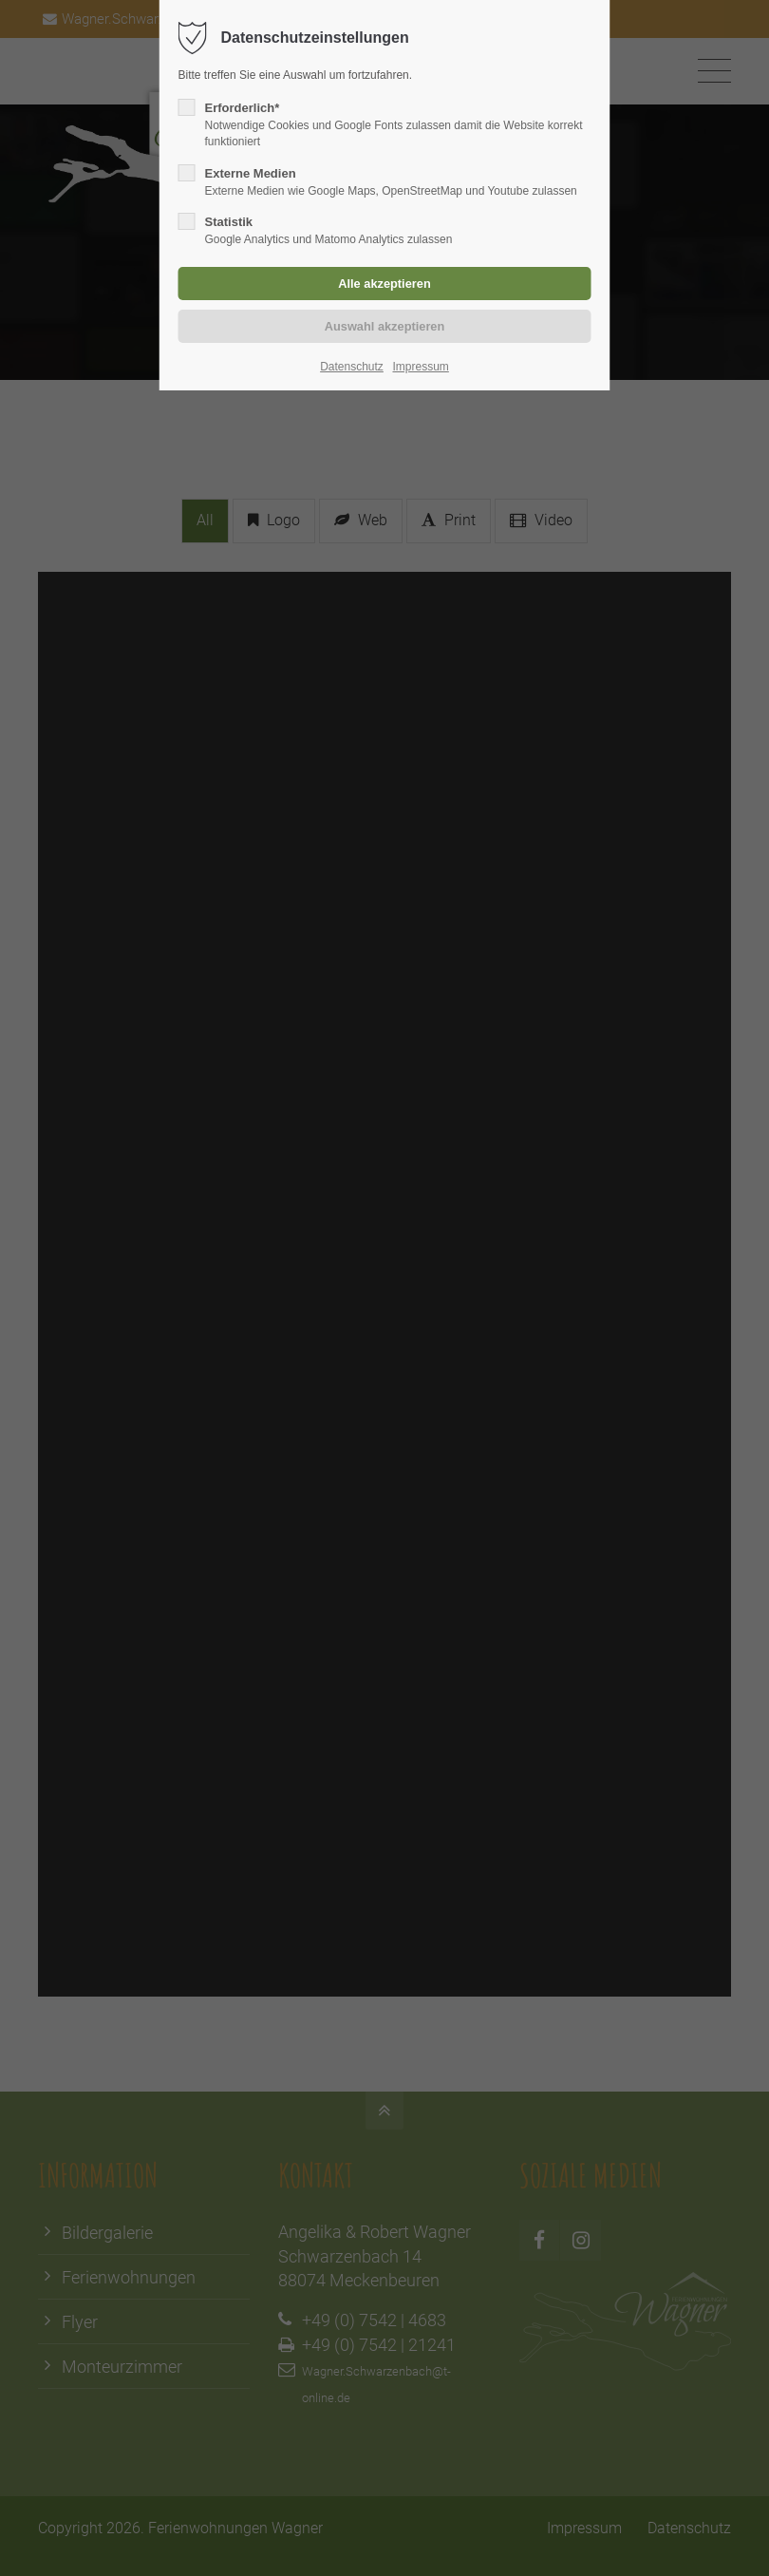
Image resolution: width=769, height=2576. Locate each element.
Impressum (420, 366)
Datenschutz (352, 366)
